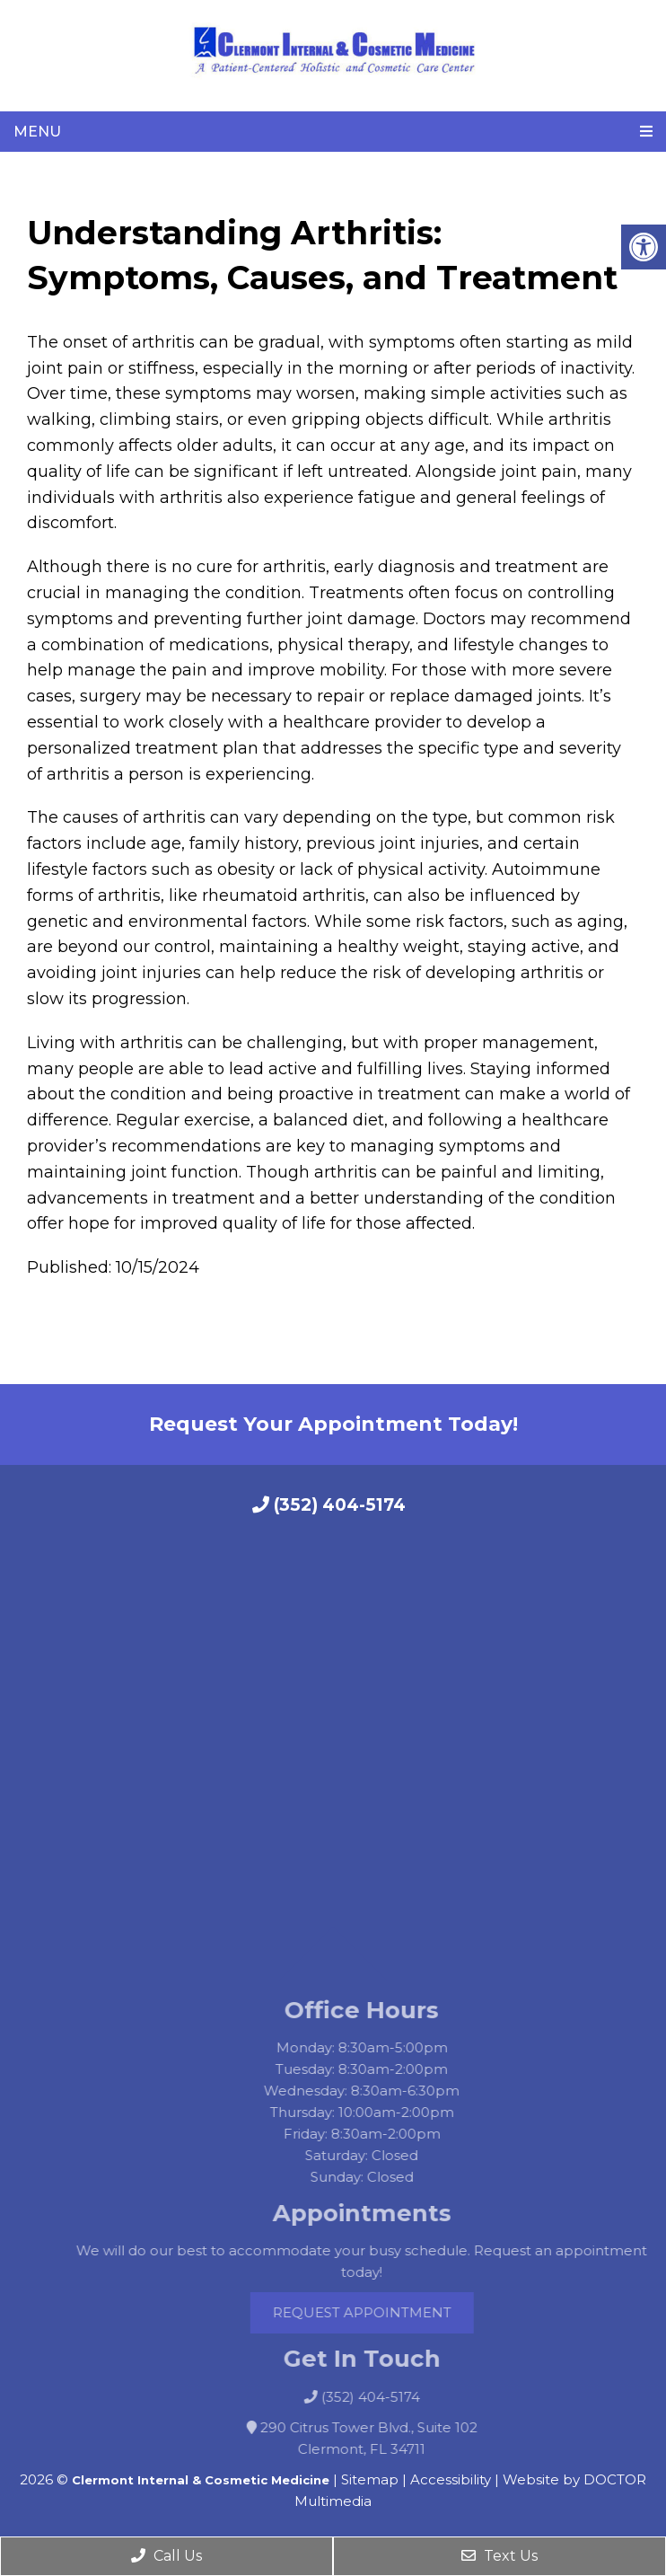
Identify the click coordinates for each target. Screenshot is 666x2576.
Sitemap (370, 2479)
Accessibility (450, 2479)
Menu (37, 131)
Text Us (499, 2555)
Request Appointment (383, 2312)
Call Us (166, 2555)
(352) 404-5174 (329, 1505)
